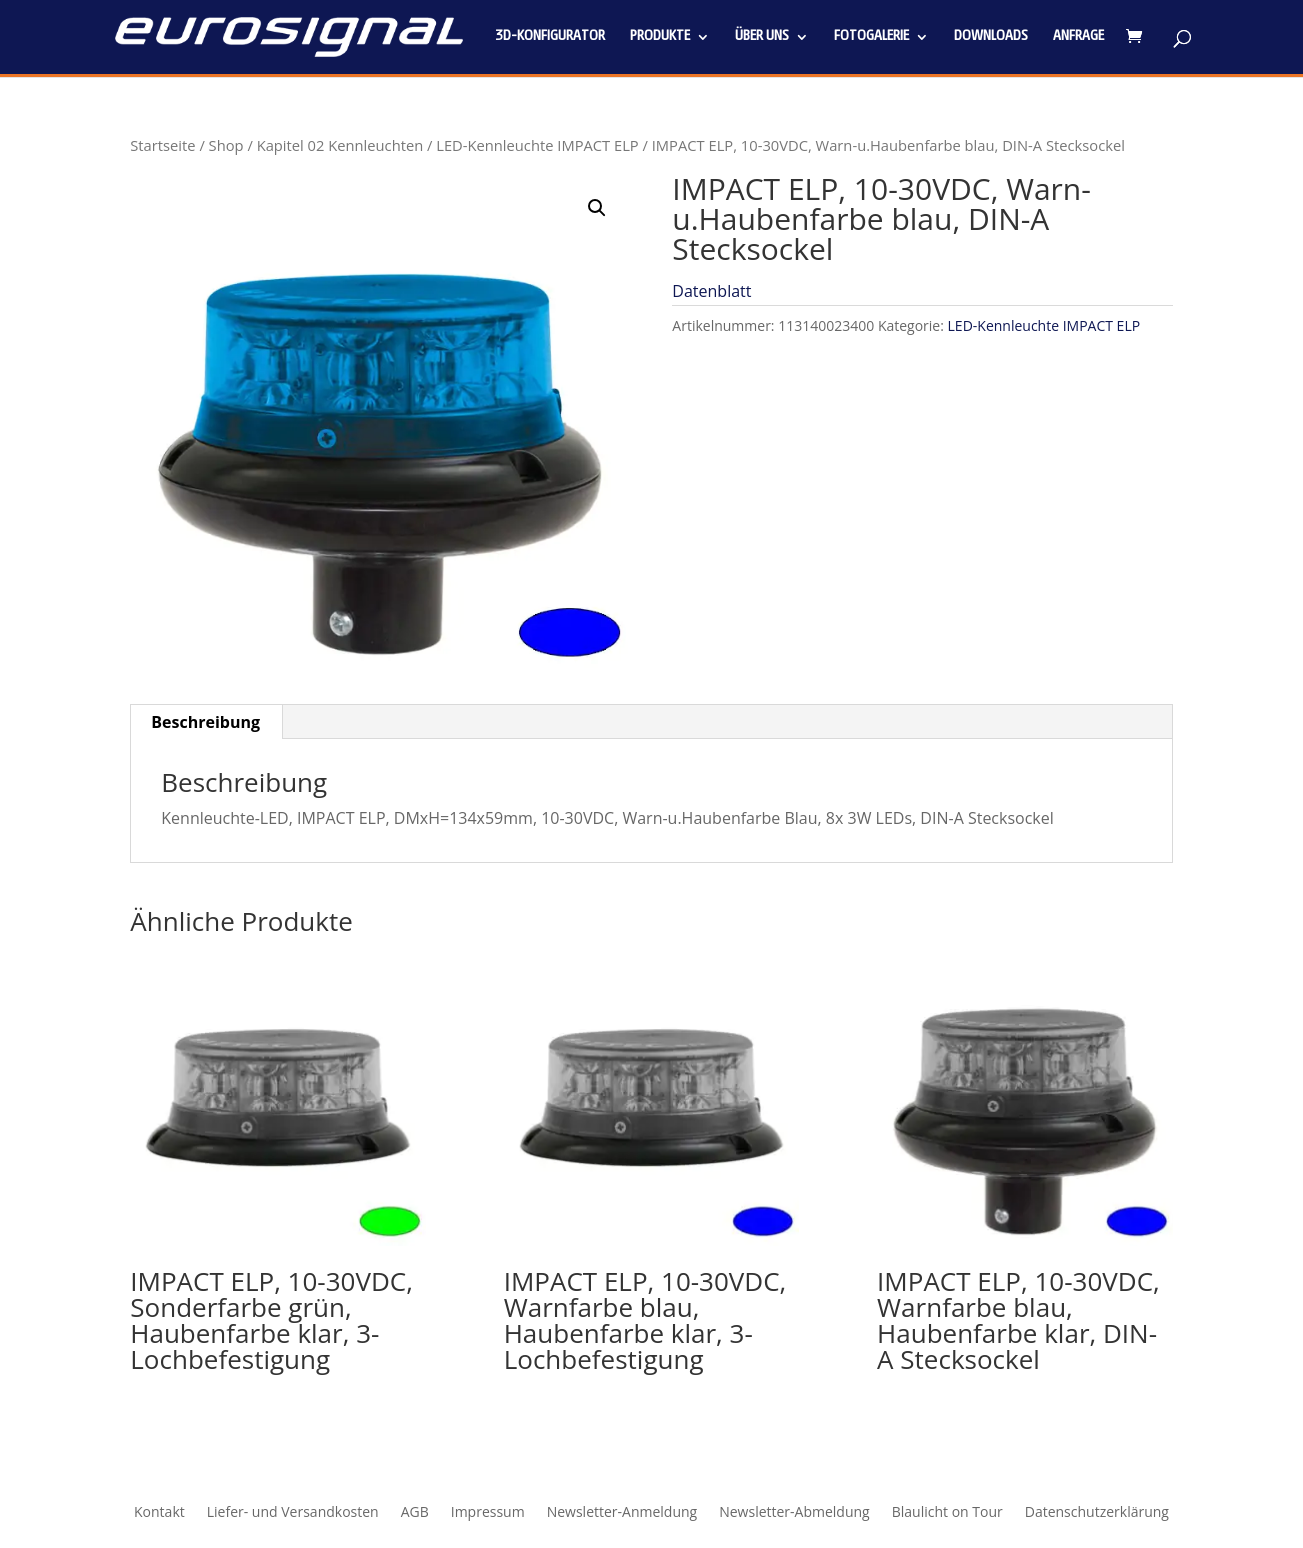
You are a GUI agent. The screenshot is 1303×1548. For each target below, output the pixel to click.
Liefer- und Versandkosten (293, 1513)
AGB (415, 1513)
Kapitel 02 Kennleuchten (340, 145)
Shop (226, 145)
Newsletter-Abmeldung (794, 1513)
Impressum (488, 1513)
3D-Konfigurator (550, 37)
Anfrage (1078, 37)
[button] (597, 208)
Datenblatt (711, 291)
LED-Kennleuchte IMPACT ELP (537, 145)
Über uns (762, 37)
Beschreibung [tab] (205, 722)
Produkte (660, 37)
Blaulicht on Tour (947, 1513)
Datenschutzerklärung (1097, 1513)
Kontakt (159, 1513)
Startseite (162, 145)
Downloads (991, 37)
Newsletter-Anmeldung (622, 1513)
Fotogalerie (871, 37)
